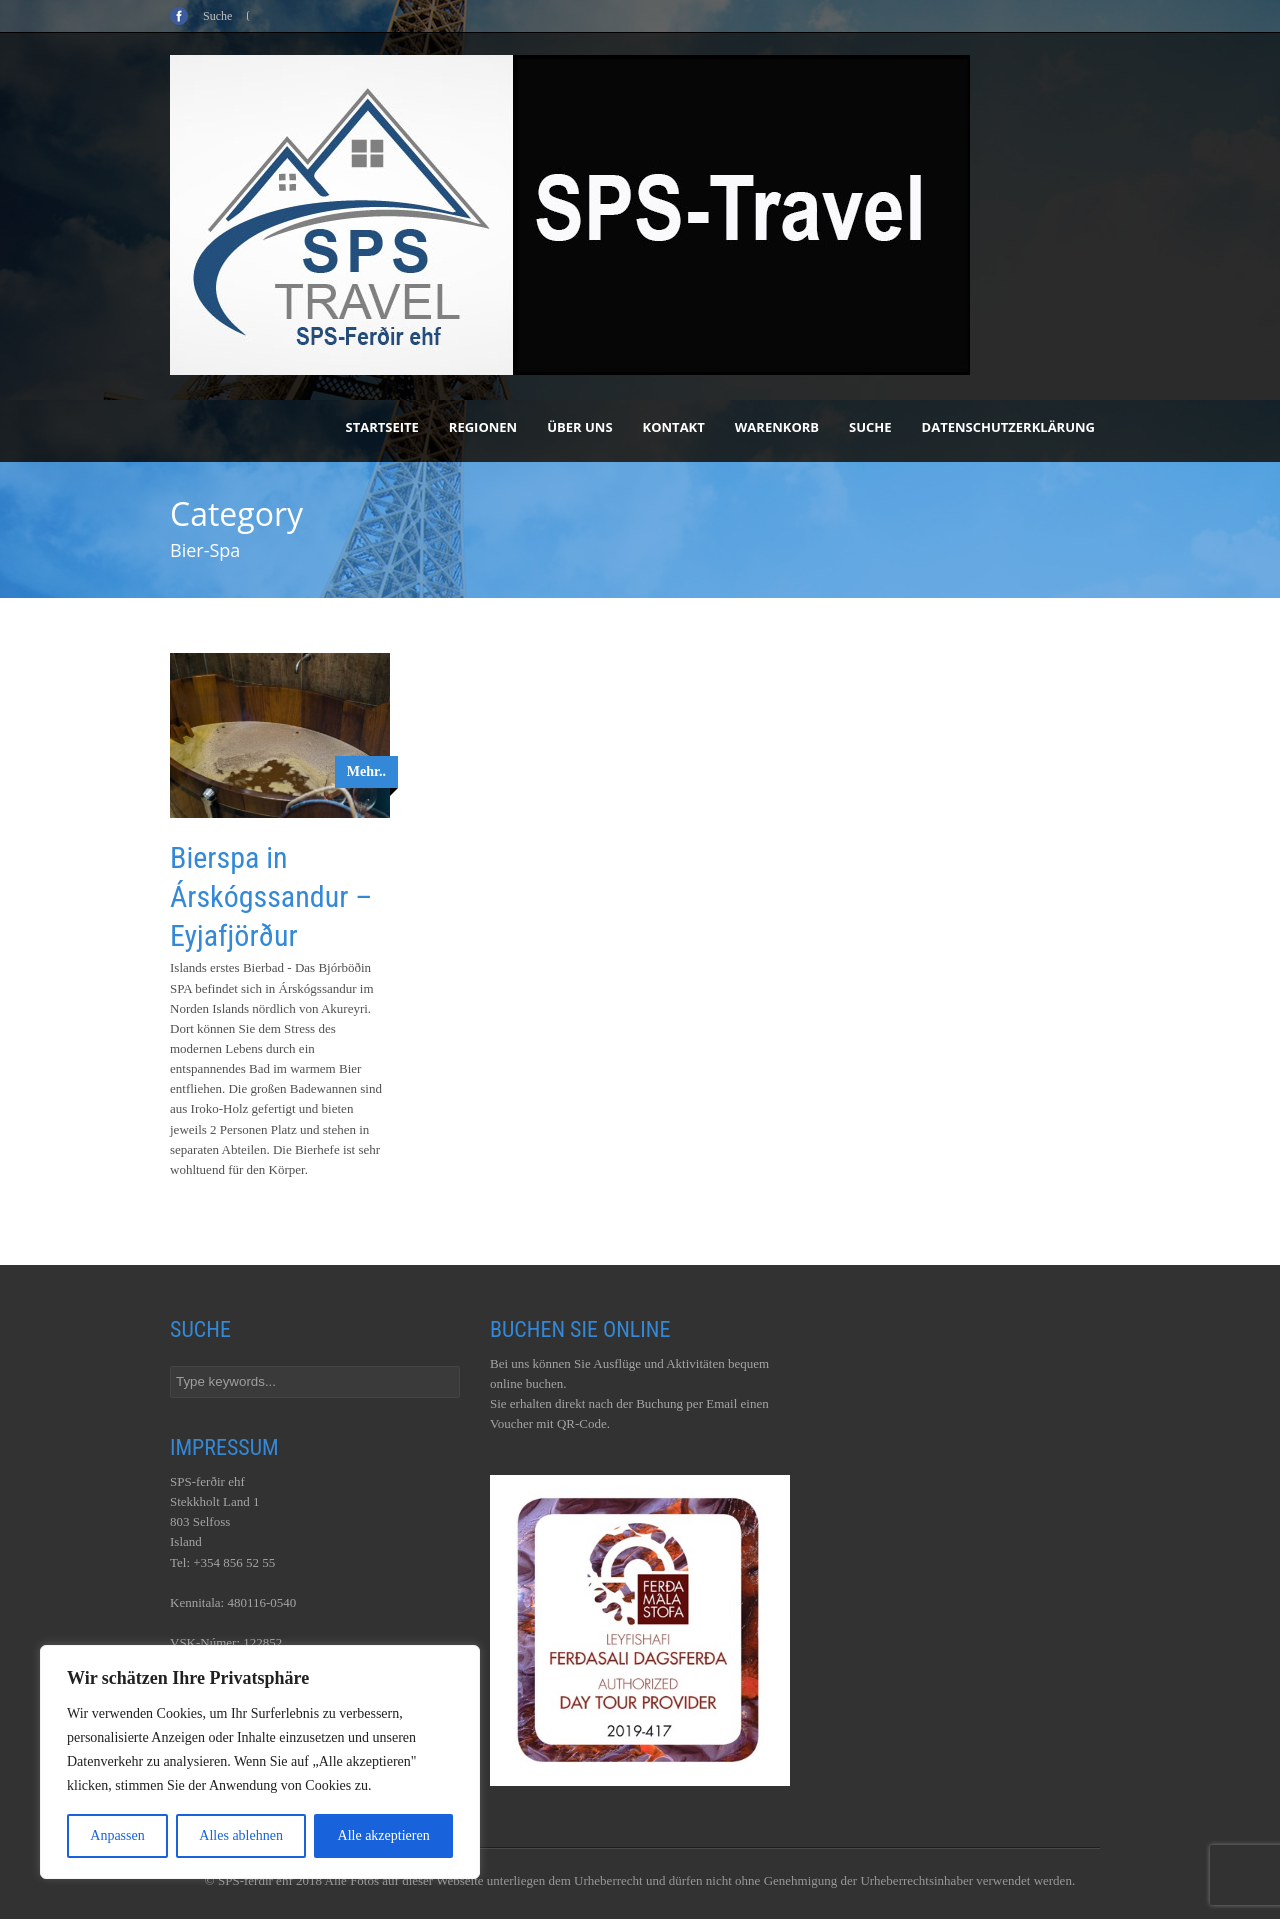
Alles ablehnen (241, 1835)
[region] (260, 1762)
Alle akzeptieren (384, 1835)
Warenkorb (777, 427)
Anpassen (117, 1835)
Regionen (483, 427)
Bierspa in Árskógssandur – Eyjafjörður (271, 896)
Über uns (579, 427)
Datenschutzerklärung (1008, 427)
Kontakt (674, 427)
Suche (870, 427)
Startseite (382, 427)
